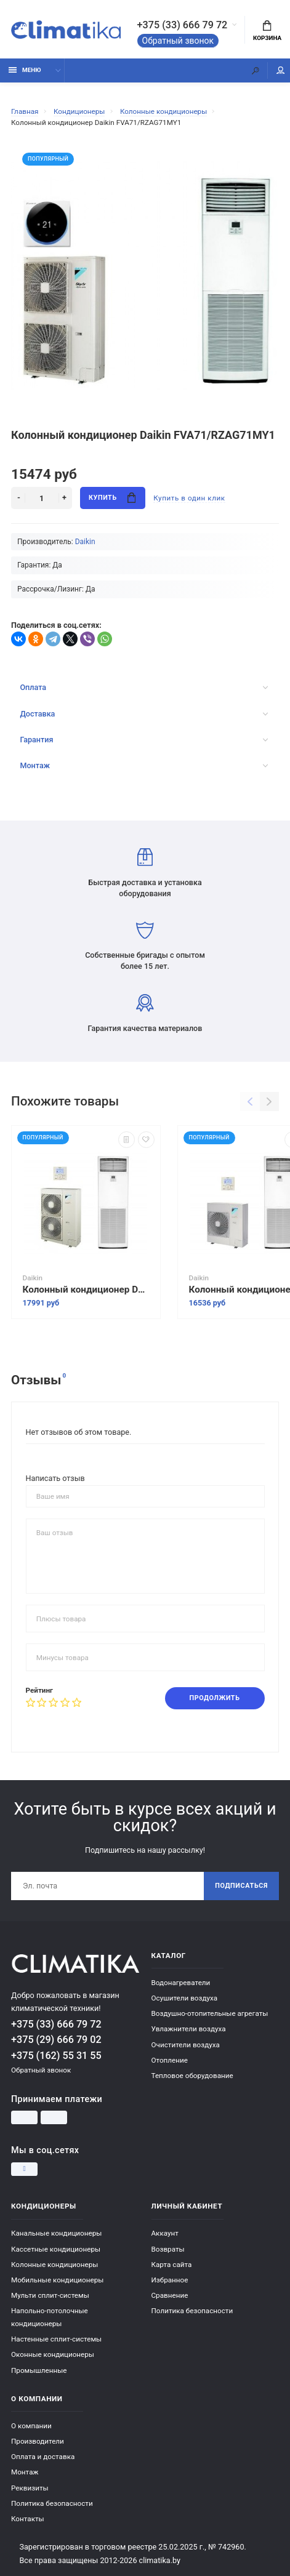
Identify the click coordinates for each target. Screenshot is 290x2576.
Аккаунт (165, 2233)
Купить (112, 497)
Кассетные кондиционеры (55, 2249)
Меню (25, 69)
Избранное (169, 2280)
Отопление (169, 2060)
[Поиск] (255, 70)
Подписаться (241, 1886)
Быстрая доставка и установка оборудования (145, 873)
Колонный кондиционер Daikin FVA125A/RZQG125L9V (86, 1289)
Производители (37, 2441)
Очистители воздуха (185, 2044)
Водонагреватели (181, 1982)
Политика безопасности (192, 2310)
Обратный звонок (178, 41)
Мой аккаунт (280, 70)
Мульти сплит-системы (50, 2295)
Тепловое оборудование (192, 2075)
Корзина (267, 30)
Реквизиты (30, 2488)
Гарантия (144, 739)
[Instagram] (24, 2169)
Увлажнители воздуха (188, 2028)
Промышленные (38, 2370)
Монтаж (144, 765)
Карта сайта (171, 2264)
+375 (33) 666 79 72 (182, 25)
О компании (31, 2426)
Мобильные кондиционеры (57, 2280)
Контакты (27, 2518)
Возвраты (168, 2249)
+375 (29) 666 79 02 (56, 2039)
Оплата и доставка (43, 2456)
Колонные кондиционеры (54, 2264)
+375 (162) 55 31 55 (56, 2055)
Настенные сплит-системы (56, 2339)
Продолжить (215, 1698)
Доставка (144, 713)
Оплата (144, 687)
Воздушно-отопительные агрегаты (209, 2013)
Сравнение (169, 2295)
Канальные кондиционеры (56, 2233)
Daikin (85, 541)
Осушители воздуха (184, 1998)
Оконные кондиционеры (52, 2354)
